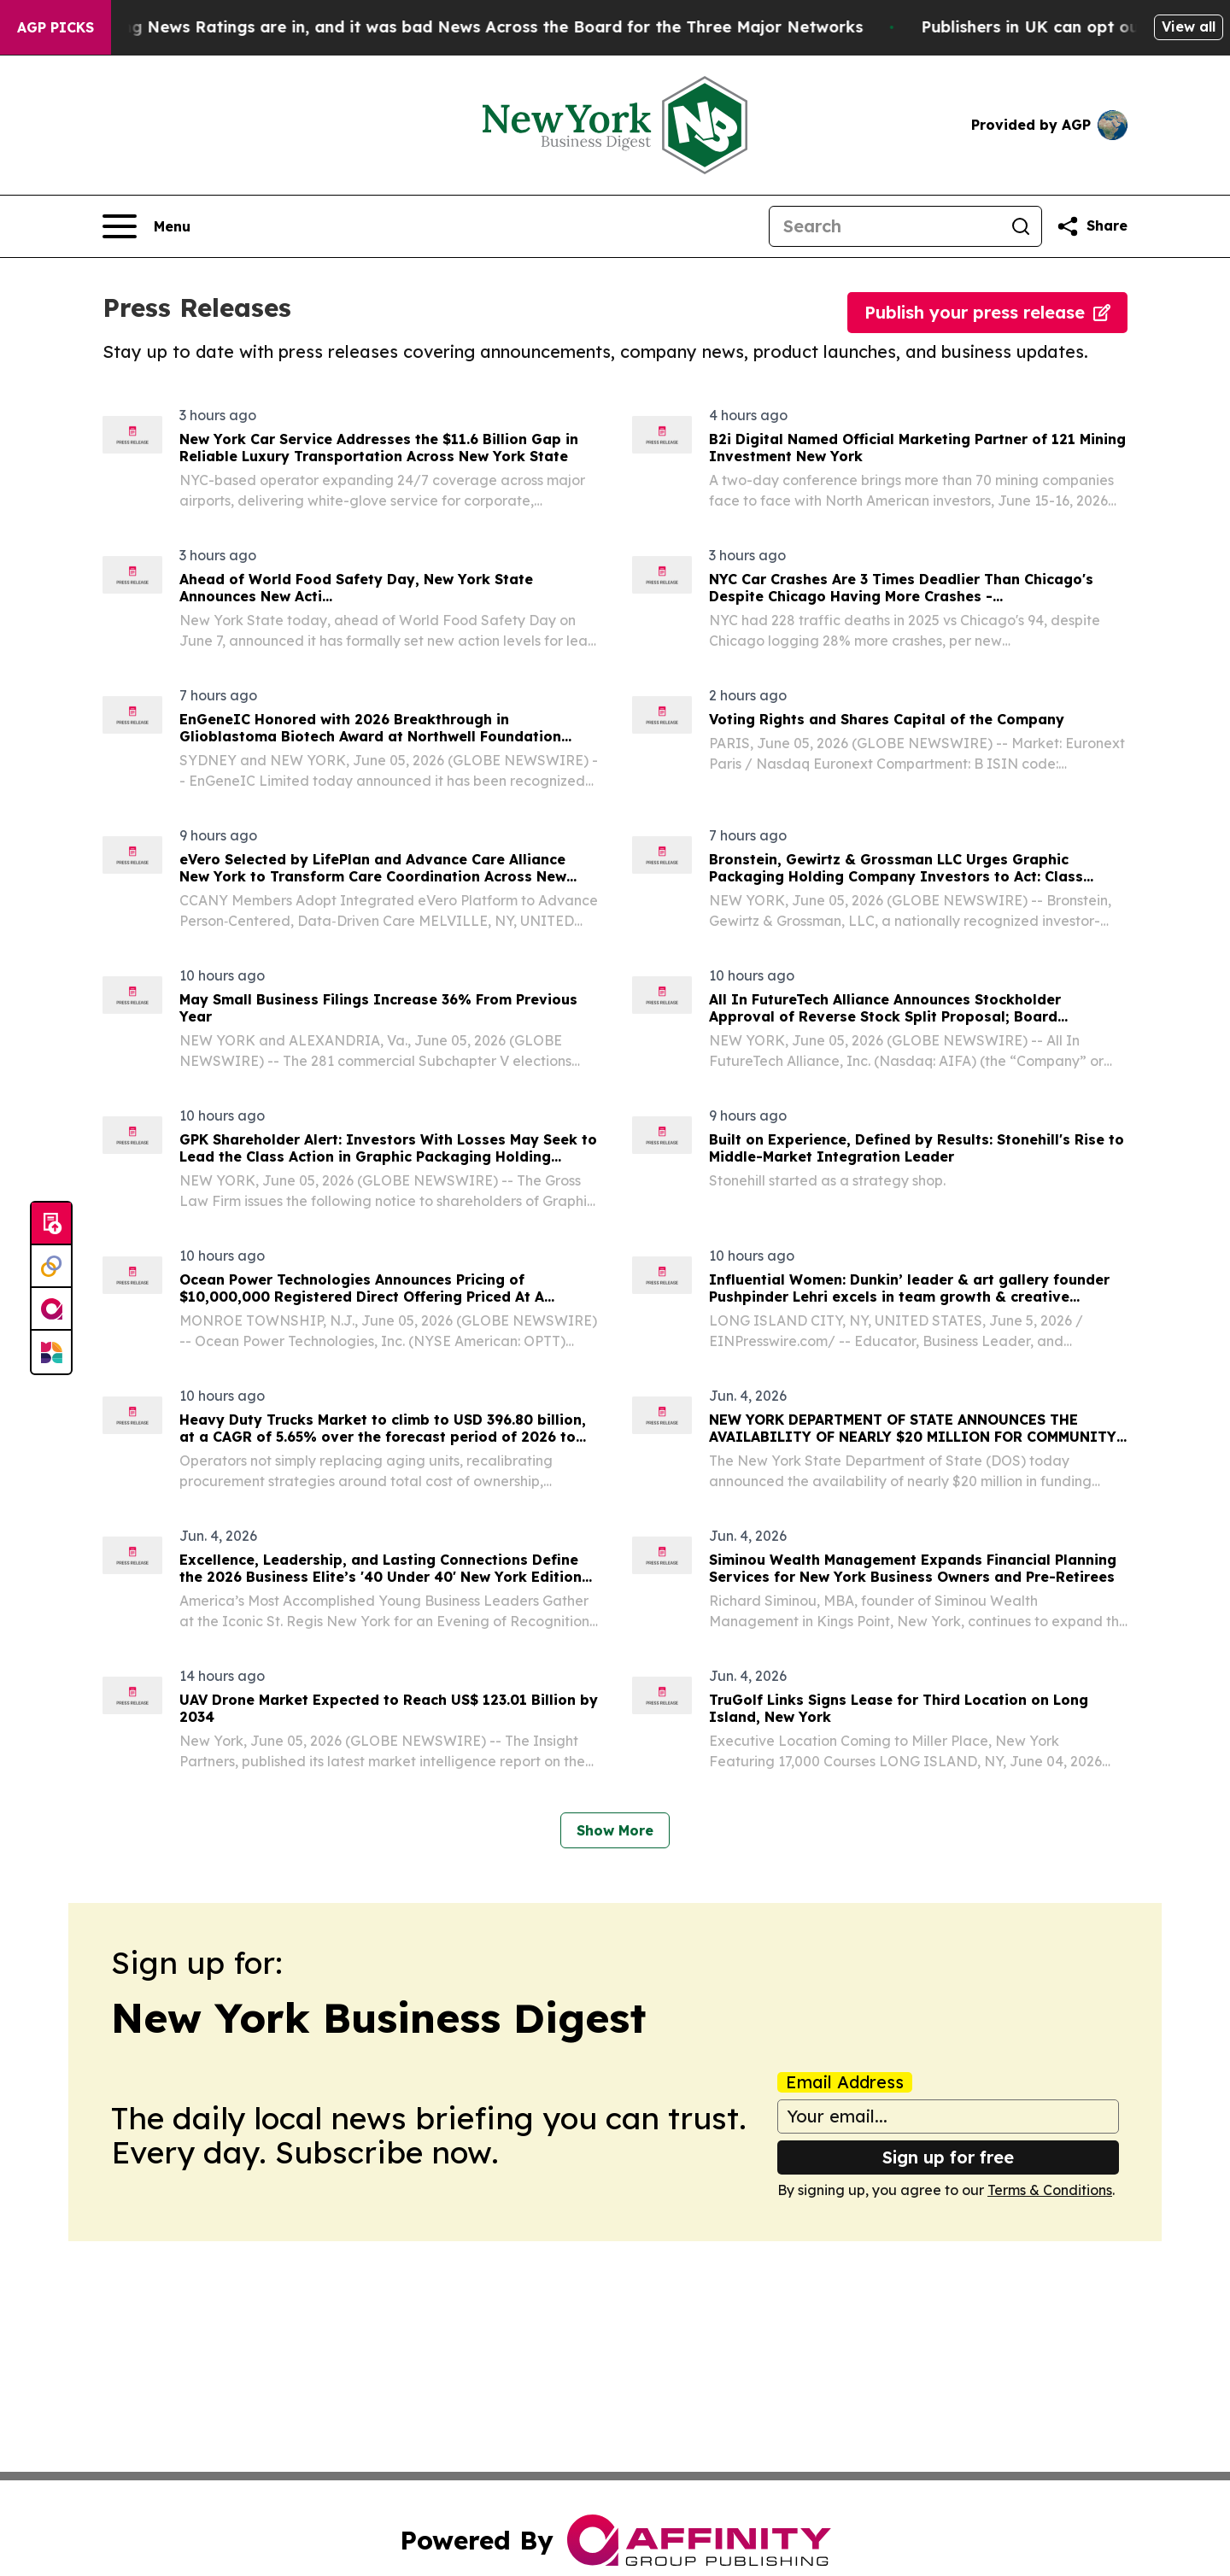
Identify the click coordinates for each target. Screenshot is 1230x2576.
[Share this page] (1092, 226)
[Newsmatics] (51, 1352)
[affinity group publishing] (51, 1309)
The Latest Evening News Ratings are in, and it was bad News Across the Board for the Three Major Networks (445, 27)
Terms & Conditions (1049, 2189)
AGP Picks (55, 27)
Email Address (845, 2082)
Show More (615, 1830)
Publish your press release (987, 312)
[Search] (885, 226)
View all (1188, 26)
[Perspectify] (51, 1266)
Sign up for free (948, 2157)
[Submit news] (51, 1224)
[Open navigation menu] (146, 226)
